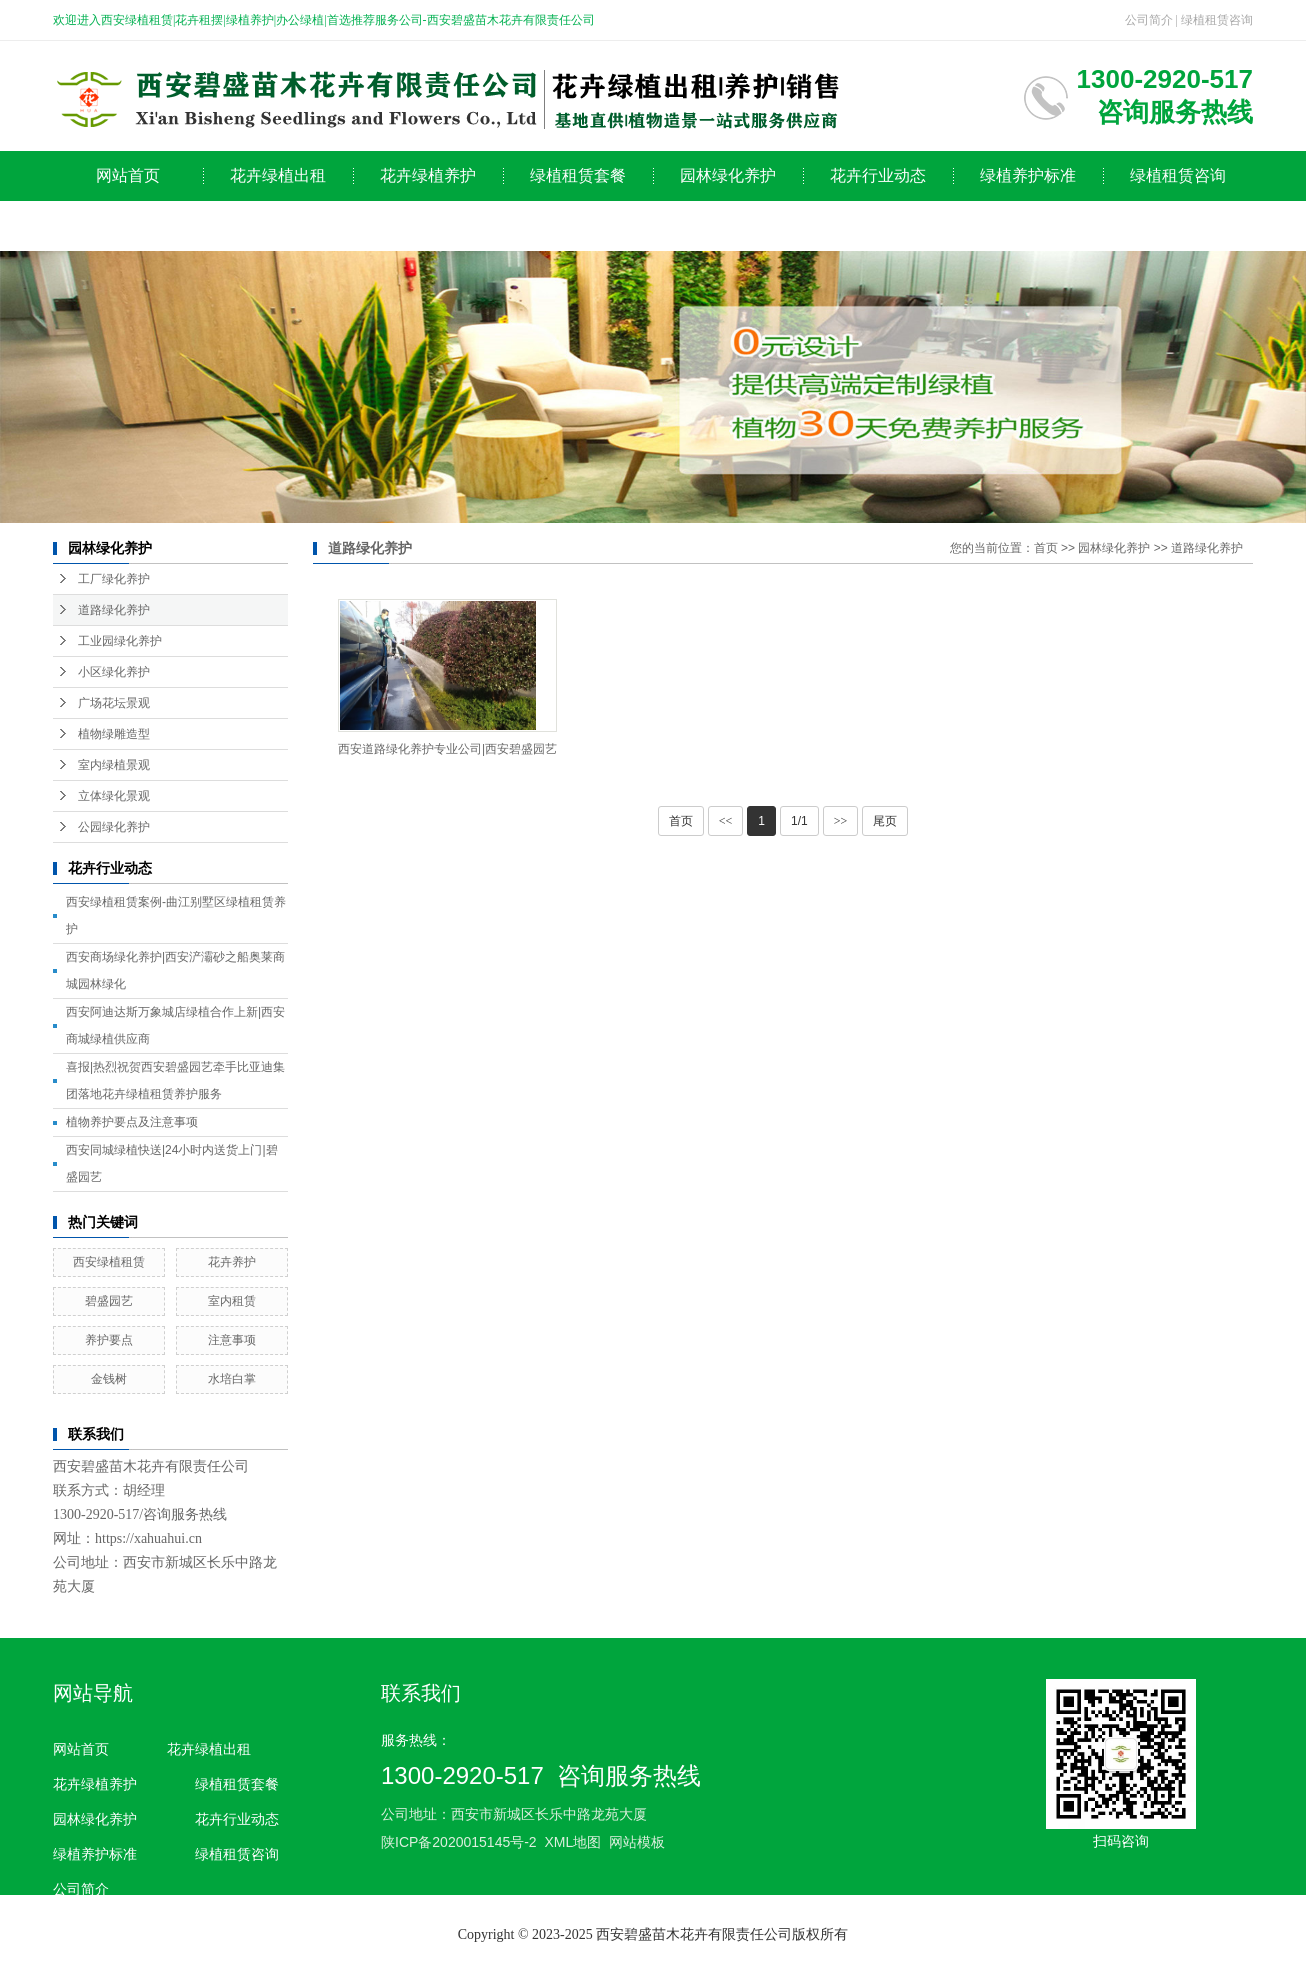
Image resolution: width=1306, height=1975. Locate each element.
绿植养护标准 (1028, 175)
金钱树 (109, 1379)
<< (726, 821)
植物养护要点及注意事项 (132, 1122)
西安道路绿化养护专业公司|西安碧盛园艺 (447, 749)
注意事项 (232, 1340)
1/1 (799, 821)
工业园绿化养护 (120, 641)
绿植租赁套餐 (578, 175)
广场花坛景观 (114, 703)
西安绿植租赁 (109, 1262)
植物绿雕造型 (114, 734)
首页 (1046, 548)
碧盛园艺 (109, 1301)
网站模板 (637, 1842)
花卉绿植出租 (278, 175)
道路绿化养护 (114, 610)
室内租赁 (232, 1301)
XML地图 (572, 1842)
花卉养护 (232, 1262)
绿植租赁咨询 (1217, 20)
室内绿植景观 (114, 765)
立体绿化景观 (114, 796)
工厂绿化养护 (114, 579)
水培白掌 (232, 1379)
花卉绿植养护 (428, 175)
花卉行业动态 (878, 175)
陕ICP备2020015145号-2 (459, 1842)
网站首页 (128, 175)
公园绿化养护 (114, 827)
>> (841, 821)
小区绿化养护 (114, 672)
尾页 (885, 821)
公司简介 (1149, 20)
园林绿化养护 (728, 175)
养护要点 (109, 1340)
